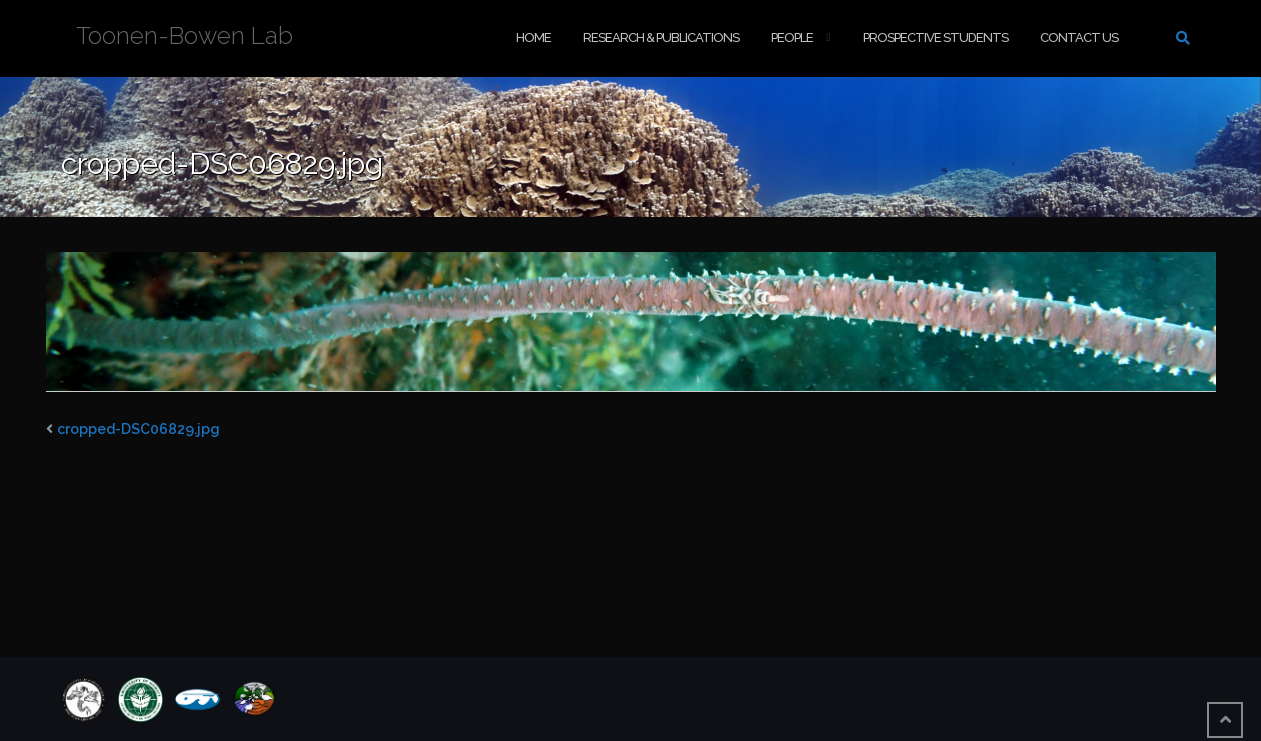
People (792, 37)
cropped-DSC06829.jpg (138, 429)
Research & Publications (661, 37)
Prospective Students (935, 37)
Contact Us (1079, 37)
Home (533, 37)
